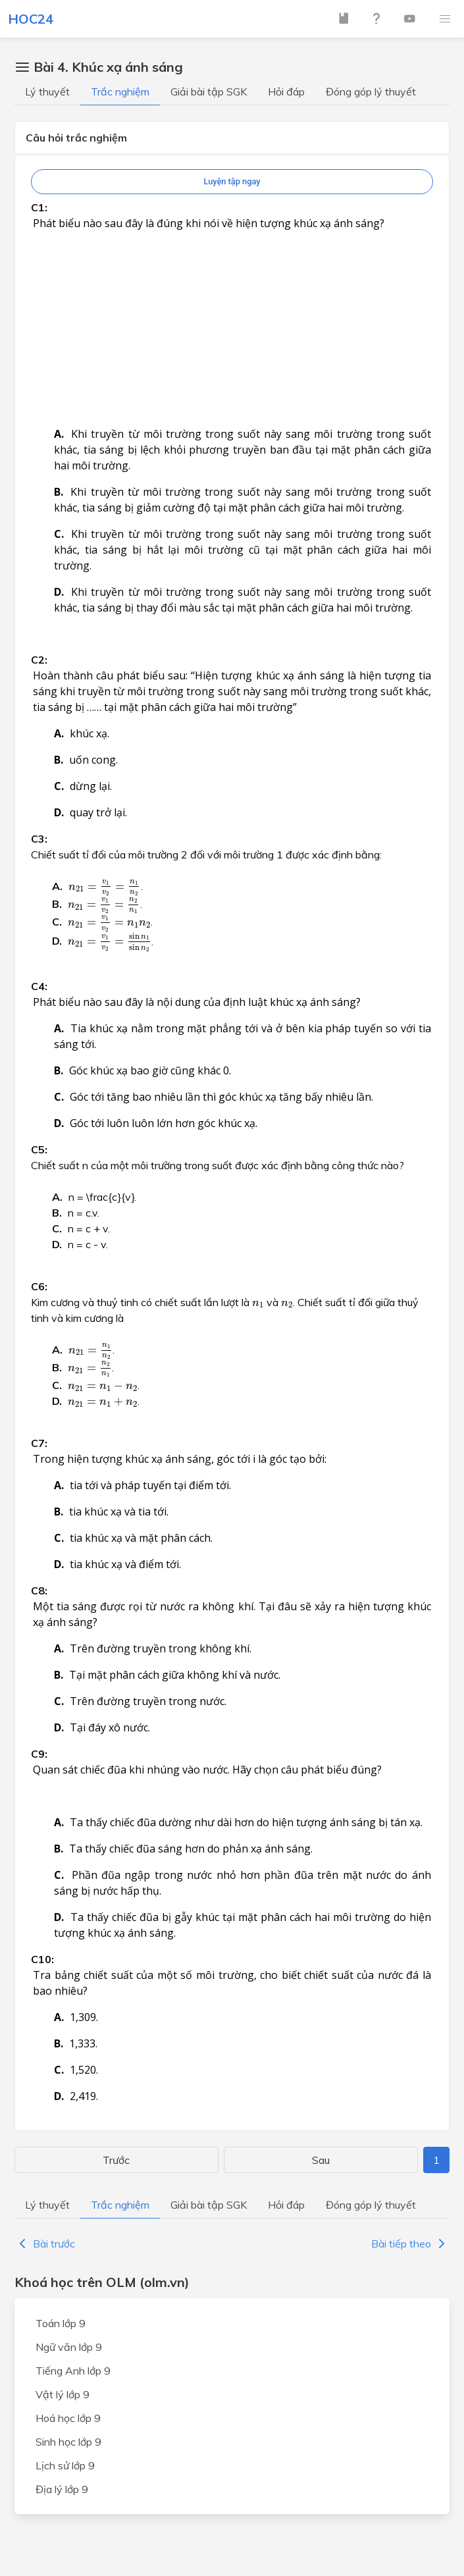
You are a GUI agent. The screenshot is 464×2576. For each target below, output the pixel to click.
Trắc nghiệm (120, 91)
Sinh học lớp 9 (68, 2441)
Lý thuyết (47, 91)
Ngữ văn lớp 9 (69, 2346)
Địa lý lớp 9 (62, 2489)
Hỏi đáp (286, 91)
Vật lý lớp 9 (63, 2394)
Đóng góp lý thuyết (371, 91)
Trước (116, 2160)
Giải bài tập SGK (208, 91)
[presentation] (104, 887)
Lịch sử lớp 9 (65, 2465)
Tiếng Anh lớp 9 (73, 2370)
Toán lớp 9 (61, 2323)
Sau (321, 2160)
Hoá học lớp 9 (68, 2418)
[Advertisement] (232, 214)
